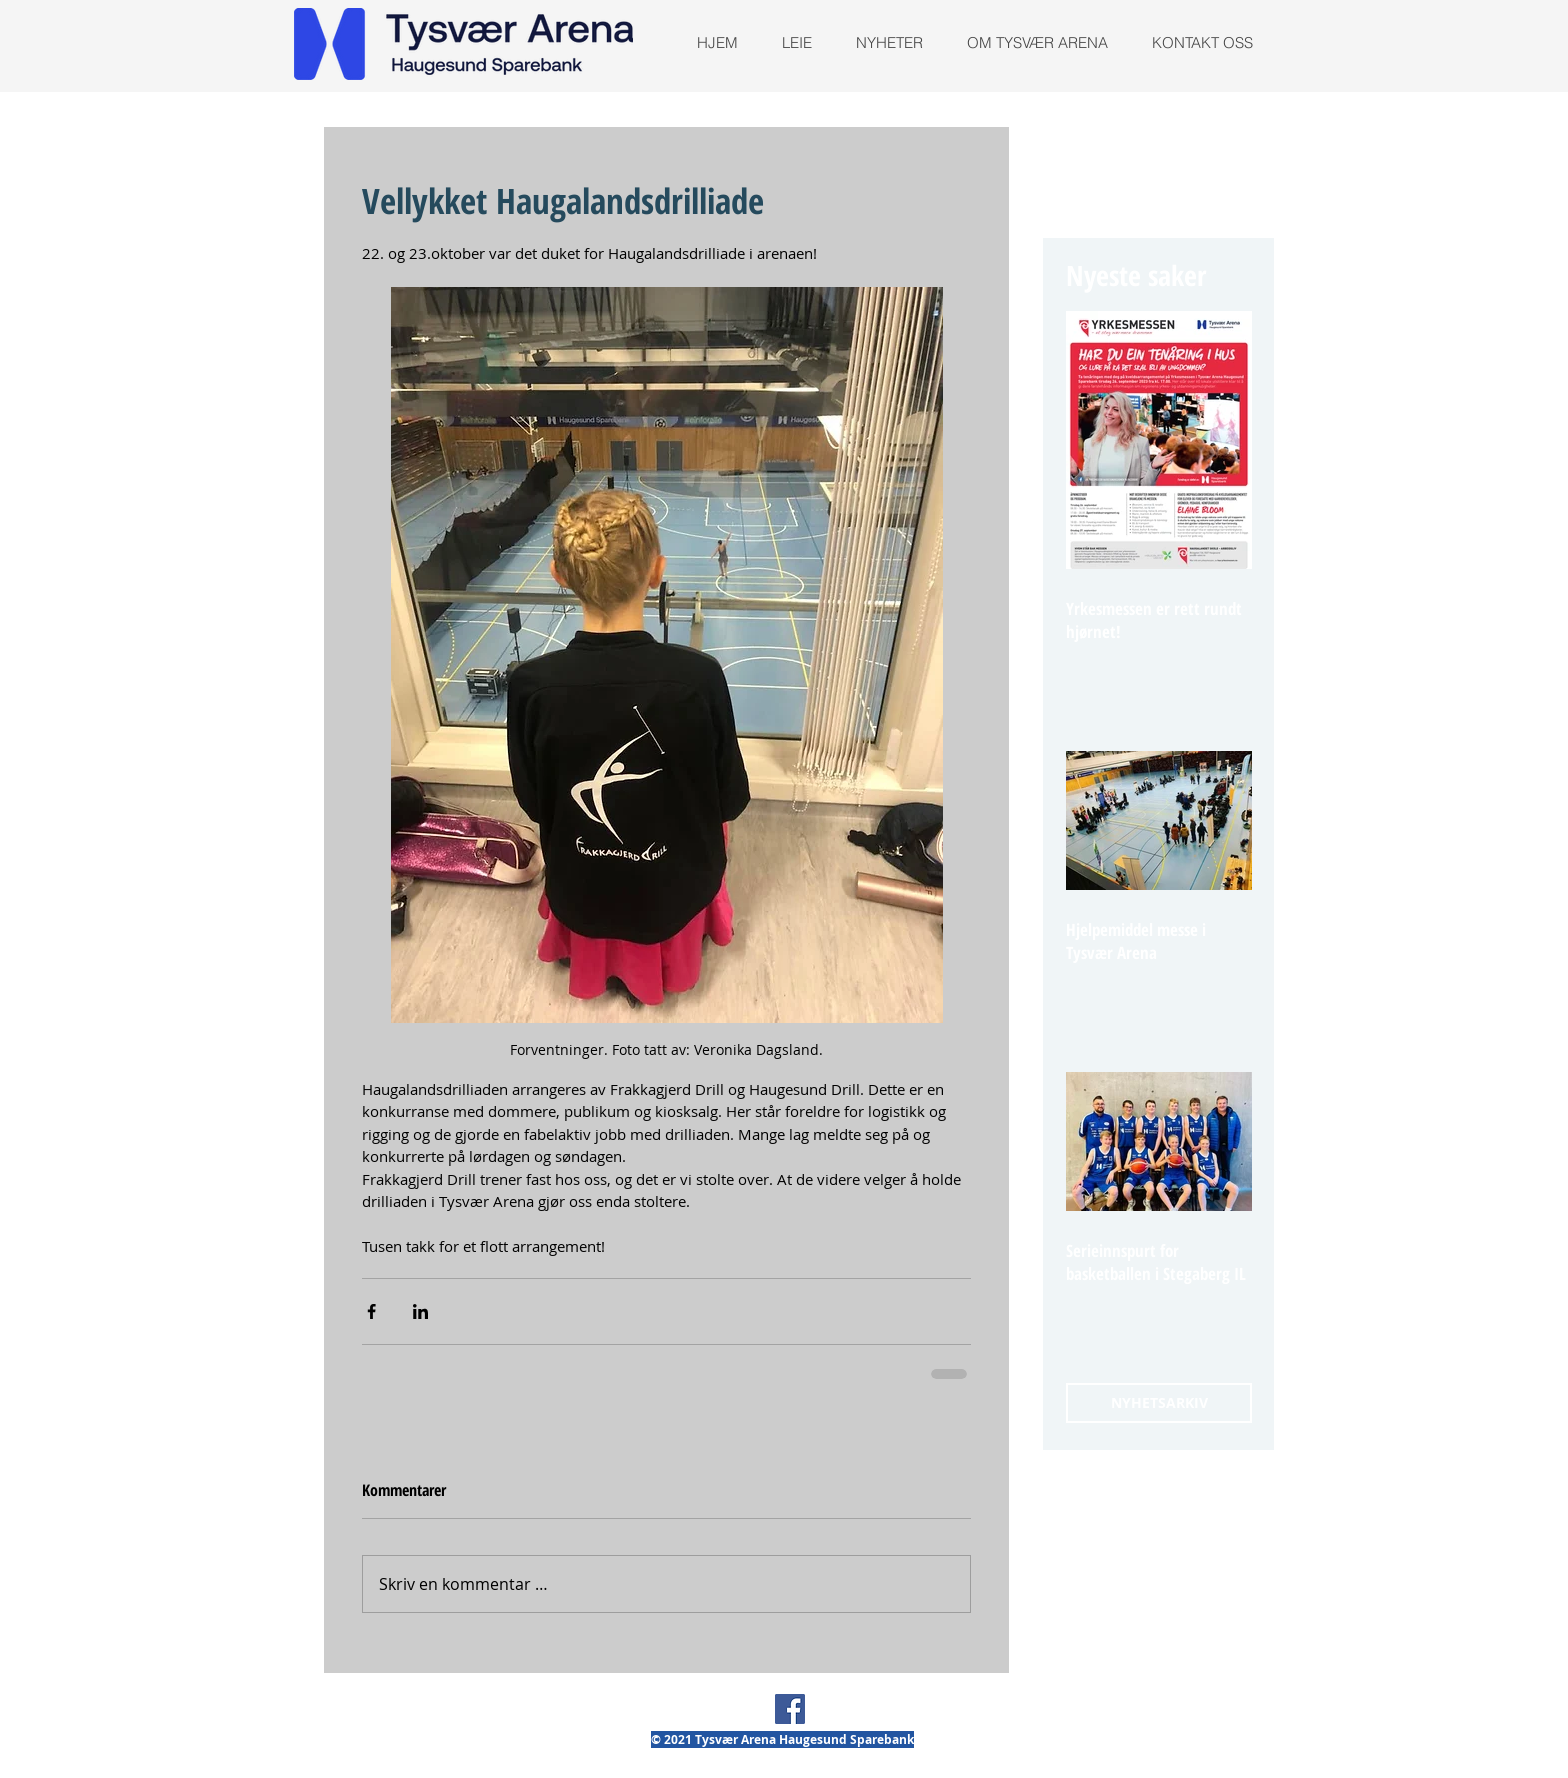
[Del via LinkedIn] (420, 1311)
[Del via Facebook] (371, 1311)
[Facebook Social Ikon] (790, 1709)
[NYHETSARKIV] (1159, 1403)
